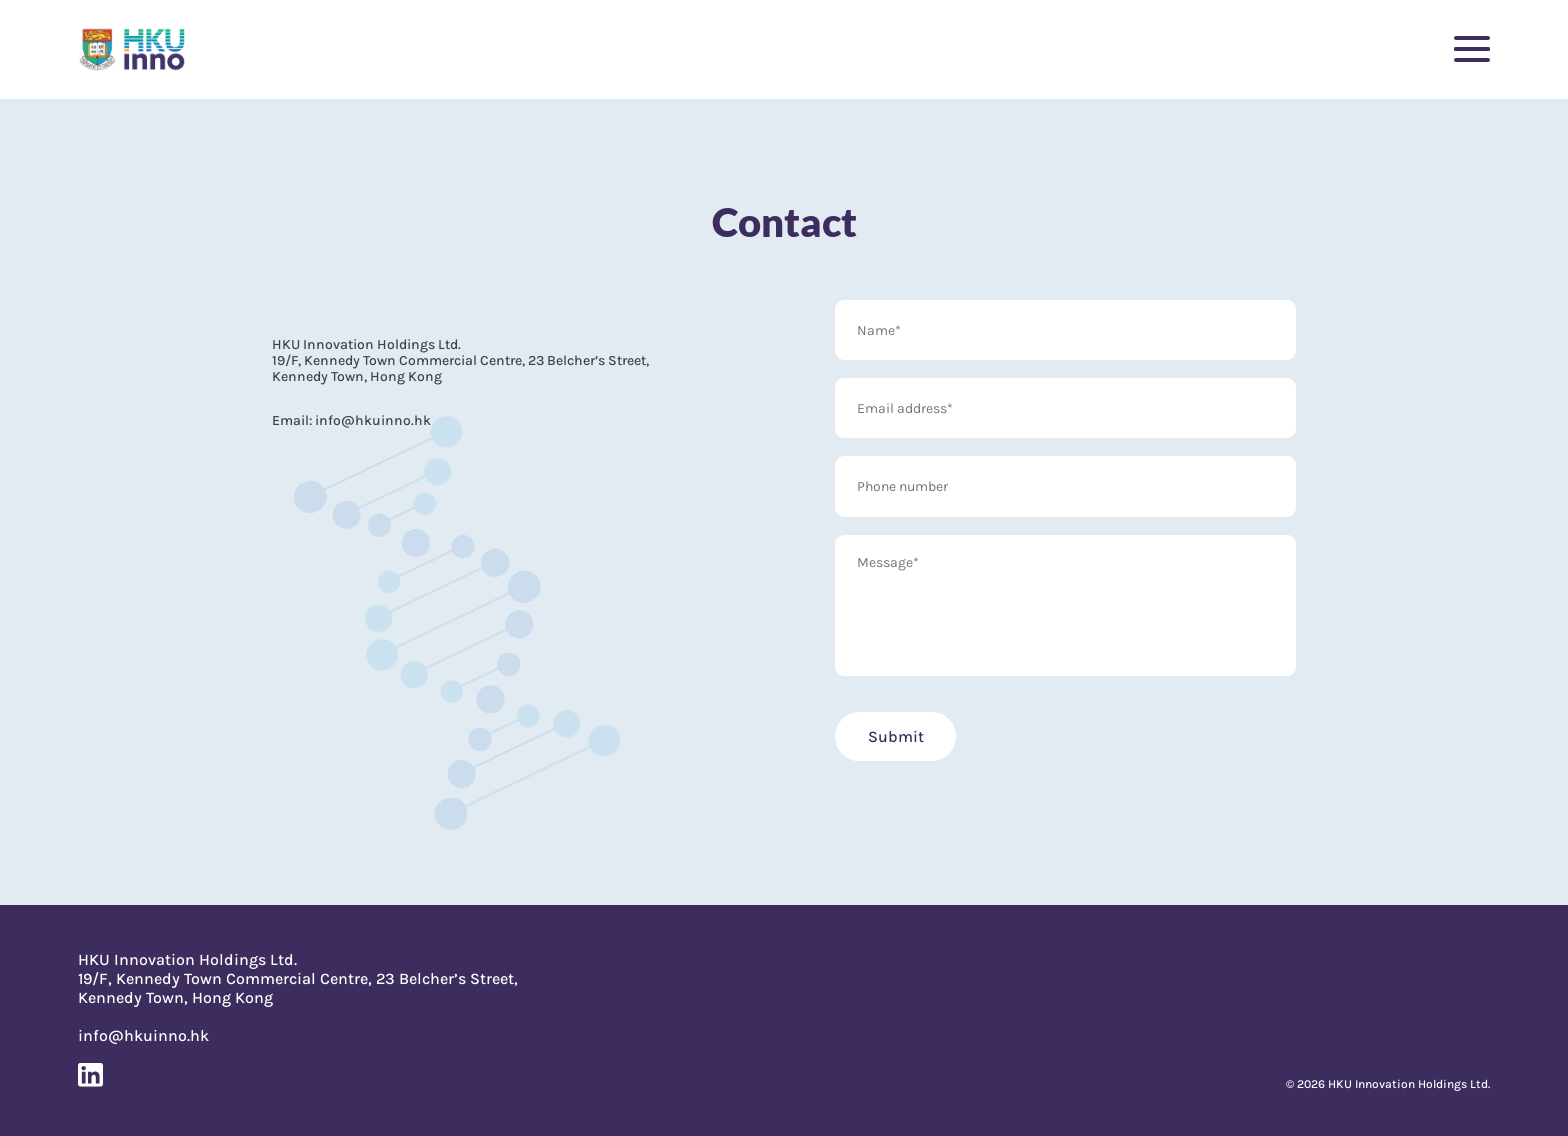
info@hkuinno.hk (371, 420)
